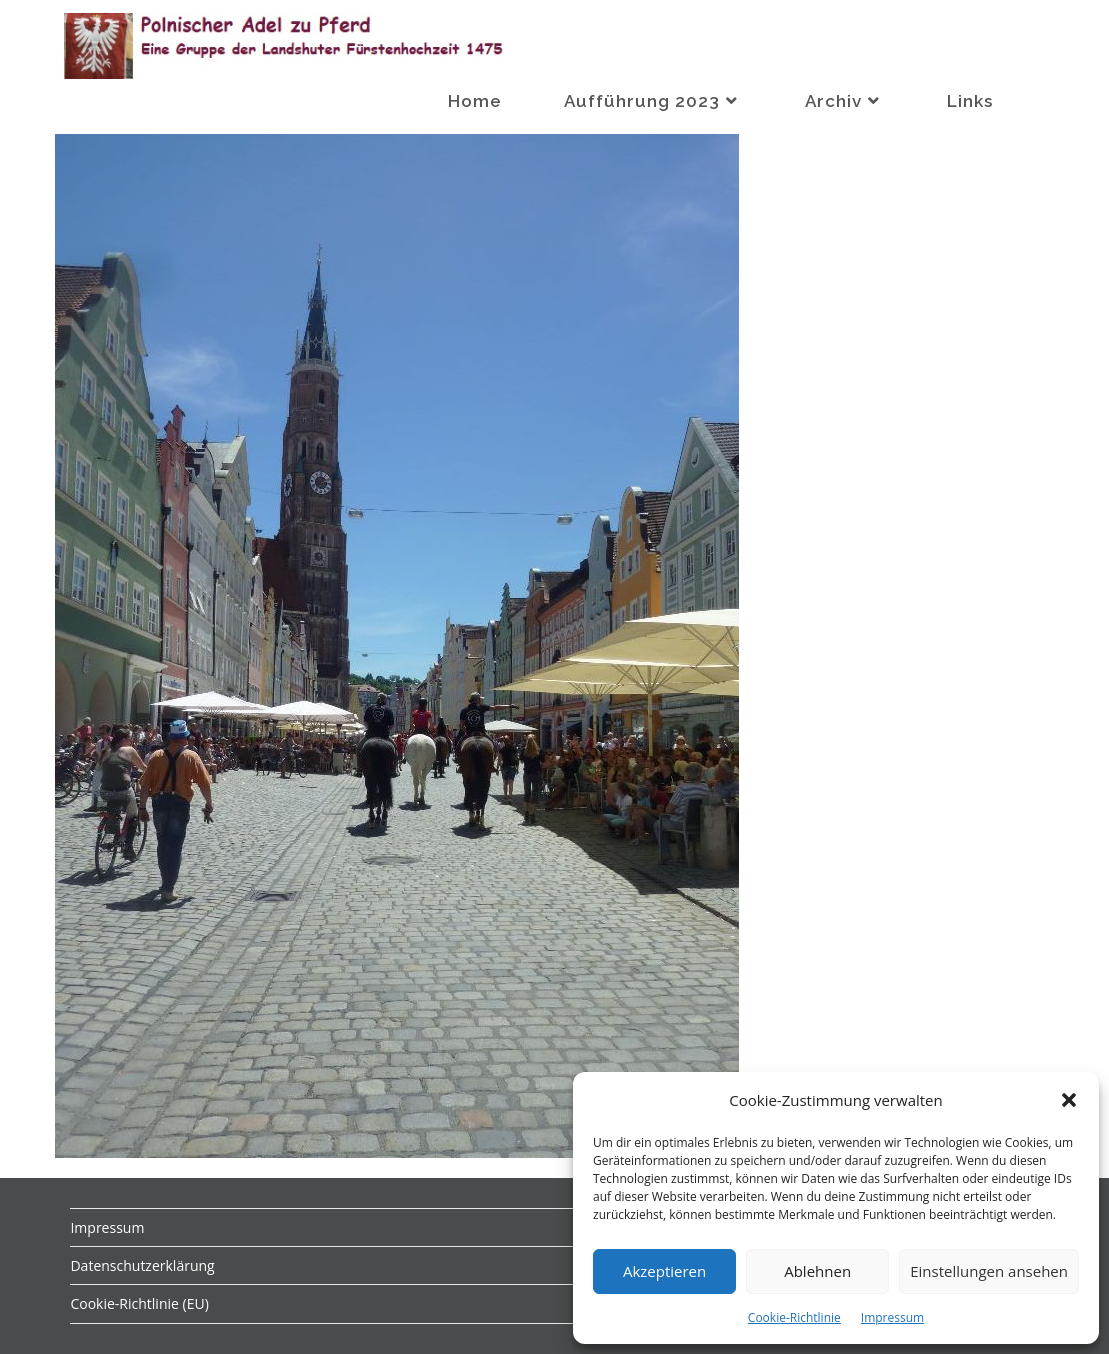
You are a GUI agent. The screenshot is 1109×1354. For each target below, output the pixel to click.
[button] (1069, 1100)
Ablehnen (817, 1271)
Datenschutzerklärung (142, 1265)
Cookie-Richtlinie (794, 1317)
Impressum (892, 1317)
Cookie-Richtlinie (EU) (139, 1303)
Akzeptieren (664, 1271)
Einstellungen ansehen (989, 1271)
